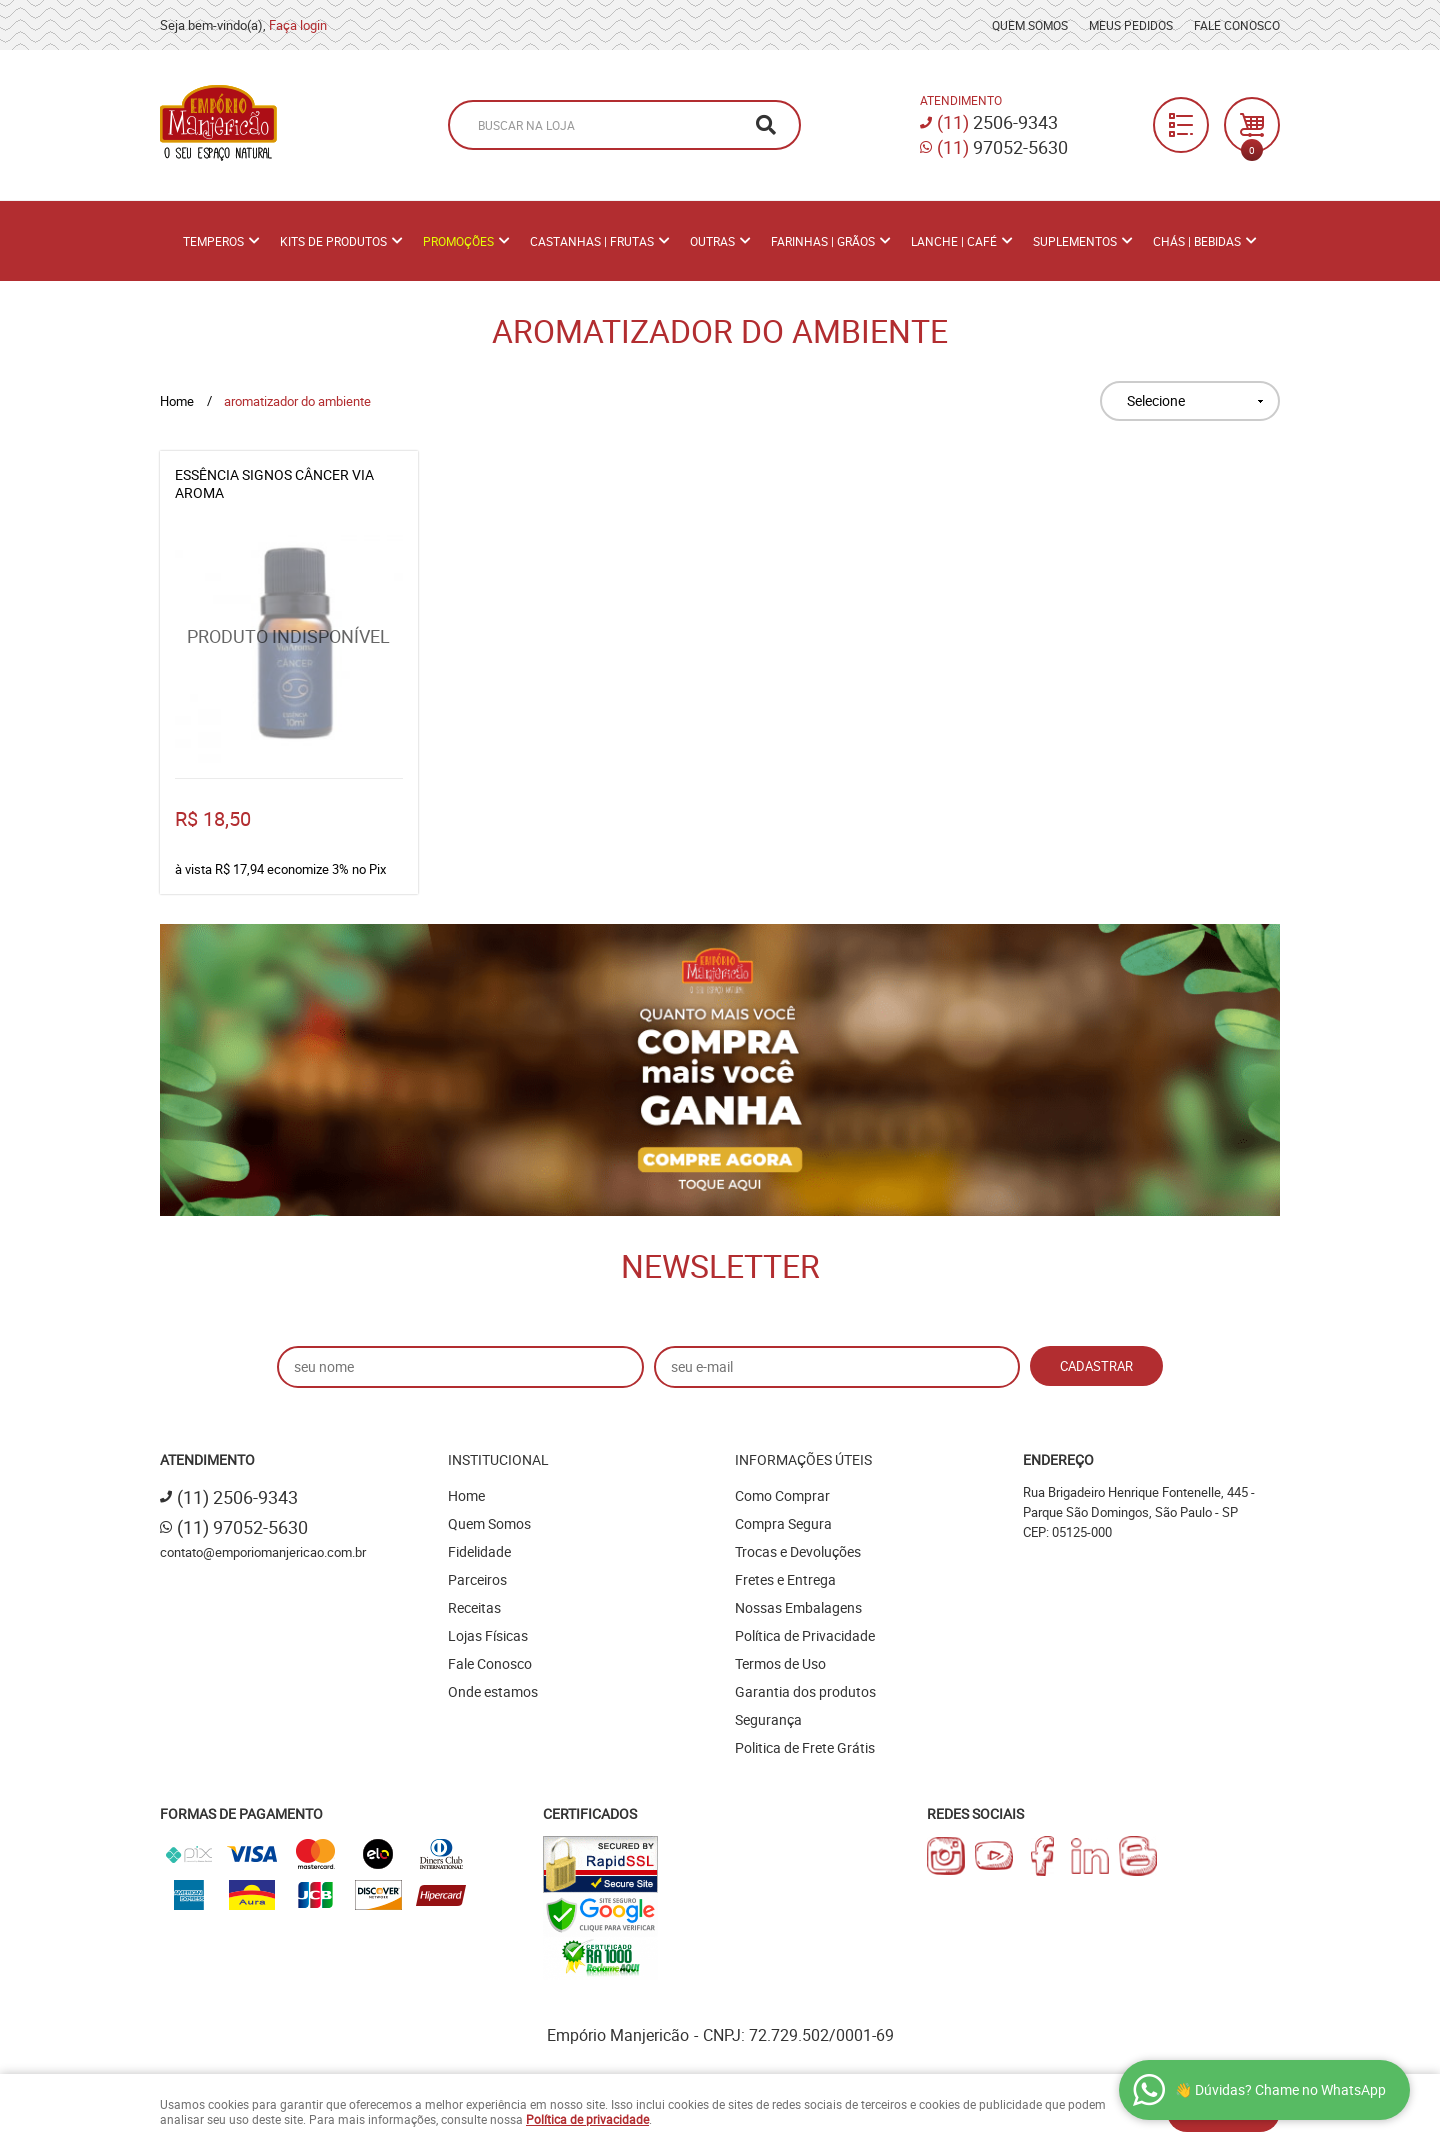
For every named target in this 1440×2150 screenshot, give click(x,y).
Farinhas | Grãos (823, 241)
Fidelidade (479, 1551)
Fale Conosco (1237, 25)
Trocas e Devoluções (798, 1551)
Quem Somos (1030, 25)
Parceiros (477, 1579)
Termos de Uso (780, 1663)
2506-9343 (997, 122)
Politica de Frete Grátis (805, 1747)
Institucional (498, 1459)
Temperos (213, 241)
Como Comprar (782, 1495)
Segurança (768, 1719)
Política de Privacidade (805, 1635)
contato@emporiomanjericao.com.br (263, 1552)
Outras (712, 241)
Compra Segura (783, 1523)
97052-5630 (1002, 147)
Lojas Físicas (488, 1635)
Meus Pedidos (1131, 25)
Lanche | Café (954, 241)
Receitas (474, 1607)
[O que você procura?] (766, 125)
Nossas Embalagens (798, 1607)
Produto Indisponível (289, 649)
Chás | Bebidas (1197, 241)
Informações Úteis (803, 1459)
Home (466, 1495)
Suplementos (1075, 241)
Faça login (298, 25)
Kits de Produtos (333, 241)
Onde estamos (493, 1691)
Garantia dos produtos (805, 1691)
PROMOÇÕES (458, 241)
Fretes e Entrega (785, 1579)
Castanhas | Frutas (592, 241)
